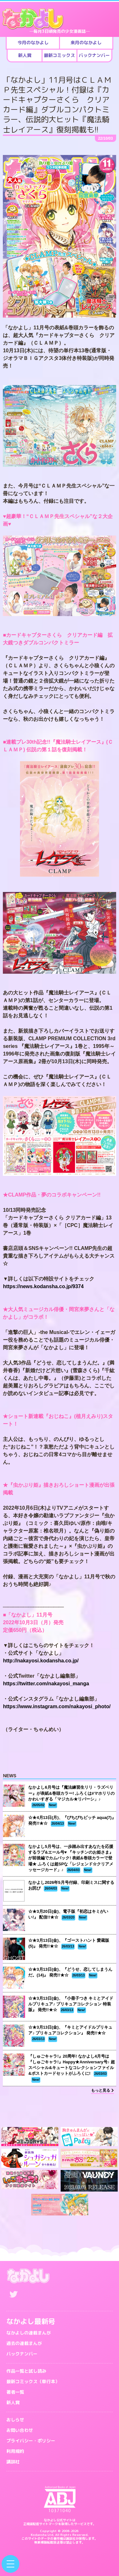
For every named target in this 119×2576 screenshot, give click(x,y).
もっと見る (102, 2090)
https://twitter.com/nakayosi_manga (46, 1683)
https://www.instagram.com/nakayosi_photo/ (56, 1706)
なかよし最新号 (30, 2321)
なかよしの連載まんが (28, 2333)
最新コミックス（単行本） (33, 2381)
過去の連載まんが (24, 2343)
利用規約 (15, 2451)
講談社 (13, 2462)
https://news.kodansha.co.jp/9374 (43, 1286)
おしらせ (15, 2420)
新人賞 (13, 2402)
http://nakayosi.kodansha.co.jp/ (40, 1660)
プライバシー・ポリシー (30, 2441)
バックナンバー (21, 2354)
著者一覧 (15, 2392)
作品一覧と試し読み (26, 2371)
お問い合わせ (19, 2430)
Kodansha (39, 2535)
